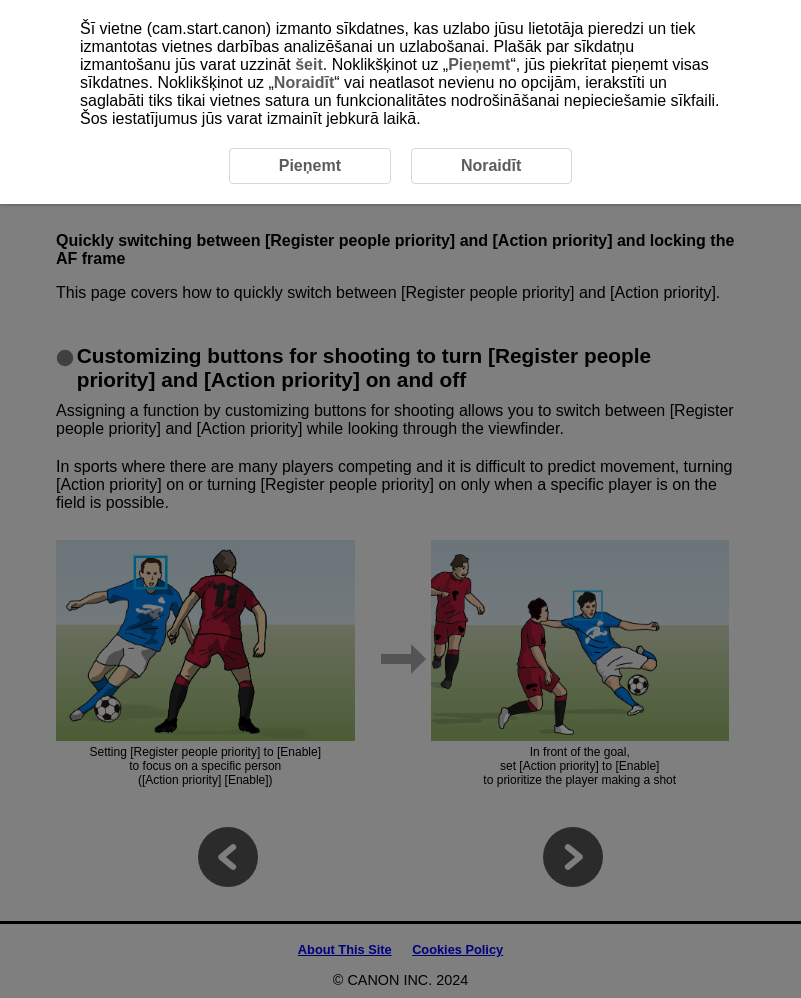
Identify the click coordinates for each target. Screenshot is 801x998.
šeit (309, 64)
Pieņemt (479, 64)
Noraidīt (304, 82)
